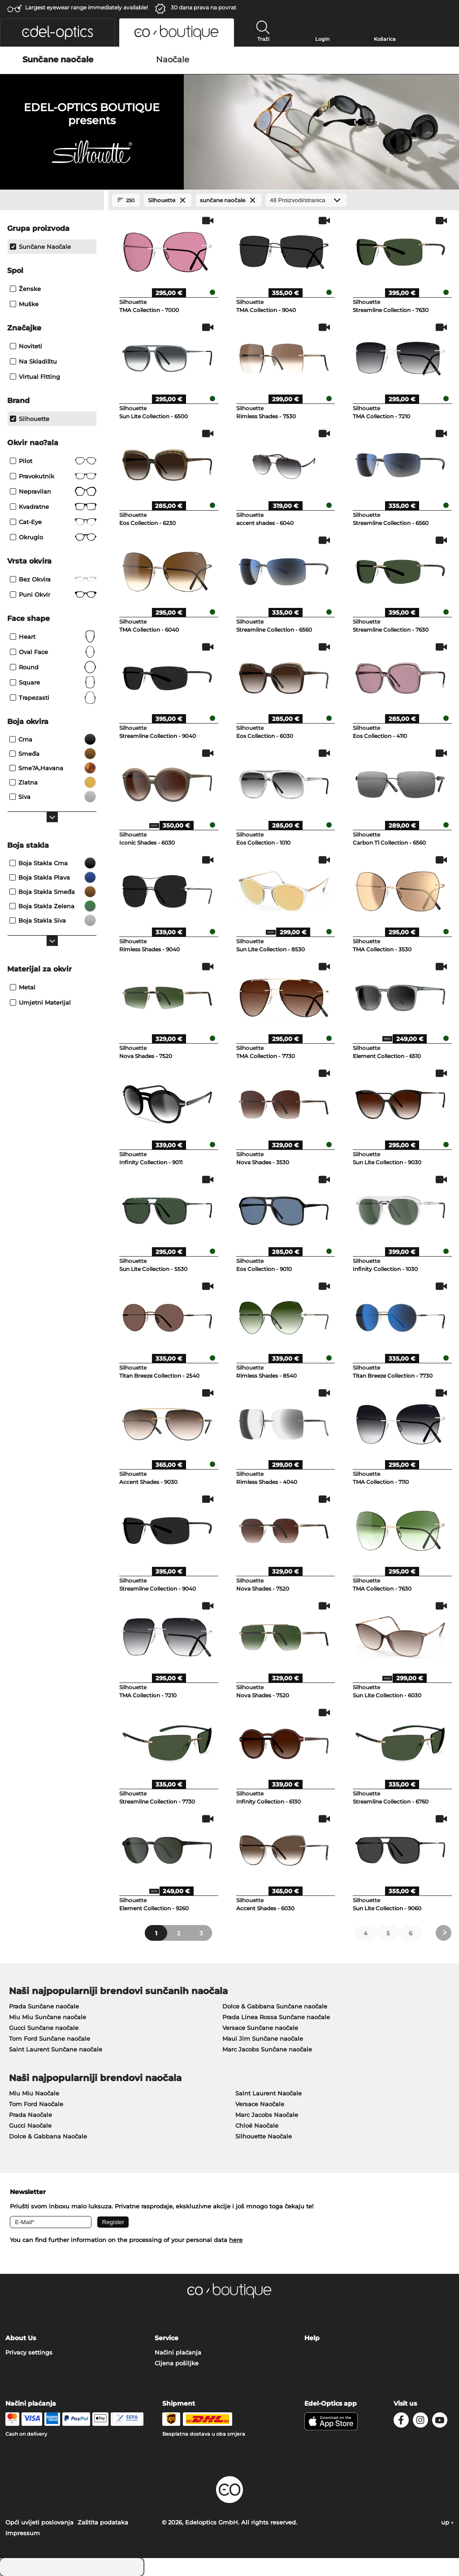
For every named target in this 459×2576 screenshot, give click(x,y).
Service (166, 2338)
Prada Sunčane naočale (44, 2006)
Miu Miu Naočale (34, 2093)
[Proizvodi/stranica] (306, 200)
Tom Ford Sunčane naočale (49, 2038)
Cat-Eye (53, 522)
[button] (57, 32)
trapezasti (53, 697)
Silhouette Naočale (263, 2136)
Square (53, 682)
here (235, 2239)
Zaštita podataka (103, 2522)
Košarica (385, 39)
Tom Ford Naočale (36, 2104)
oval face (53, 652)
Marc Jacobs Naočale (266, 2114)
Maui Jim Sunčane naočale (262, 2038)
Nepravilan (53, 491)
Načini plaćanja (178, 2352)
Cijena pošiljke (177, 2363)
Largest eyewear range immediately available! (86, 7)
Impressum (22, 2533)
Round (53, 667)
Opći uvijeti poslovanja (39, 2522)
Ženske (25, 288)
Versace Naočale (259, 2104)
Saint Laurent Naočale (268, 2093)
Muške (24, 304)
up (447, 2522)
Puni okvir (53, 594)
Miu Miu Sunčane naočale (47, 2017)
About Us (20, 2338)
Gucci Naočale (30, 2125)
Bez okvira (53, 579)
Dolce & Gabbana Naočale (48, 2136)
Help (312, 2338)
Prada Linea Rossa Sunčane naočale (276, 2017)
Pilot (53, 461)
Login (322, 39)
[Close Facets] (52, 200)
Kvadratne (53, 506)
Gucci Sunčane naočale (43, 2027)
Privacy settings (28, 2352)
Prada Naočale (30, 2114)
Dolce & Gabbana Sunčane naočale (274, 2006)
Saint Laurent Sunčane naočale (55, 2049)
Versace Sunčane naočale (260, 2027)
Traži (263, 39)
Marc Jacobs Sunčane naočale (267, 2049)
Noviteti (26, 346)
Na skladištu (33, 361)
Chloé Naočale (256, 2125)
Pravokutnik (53, 476)
